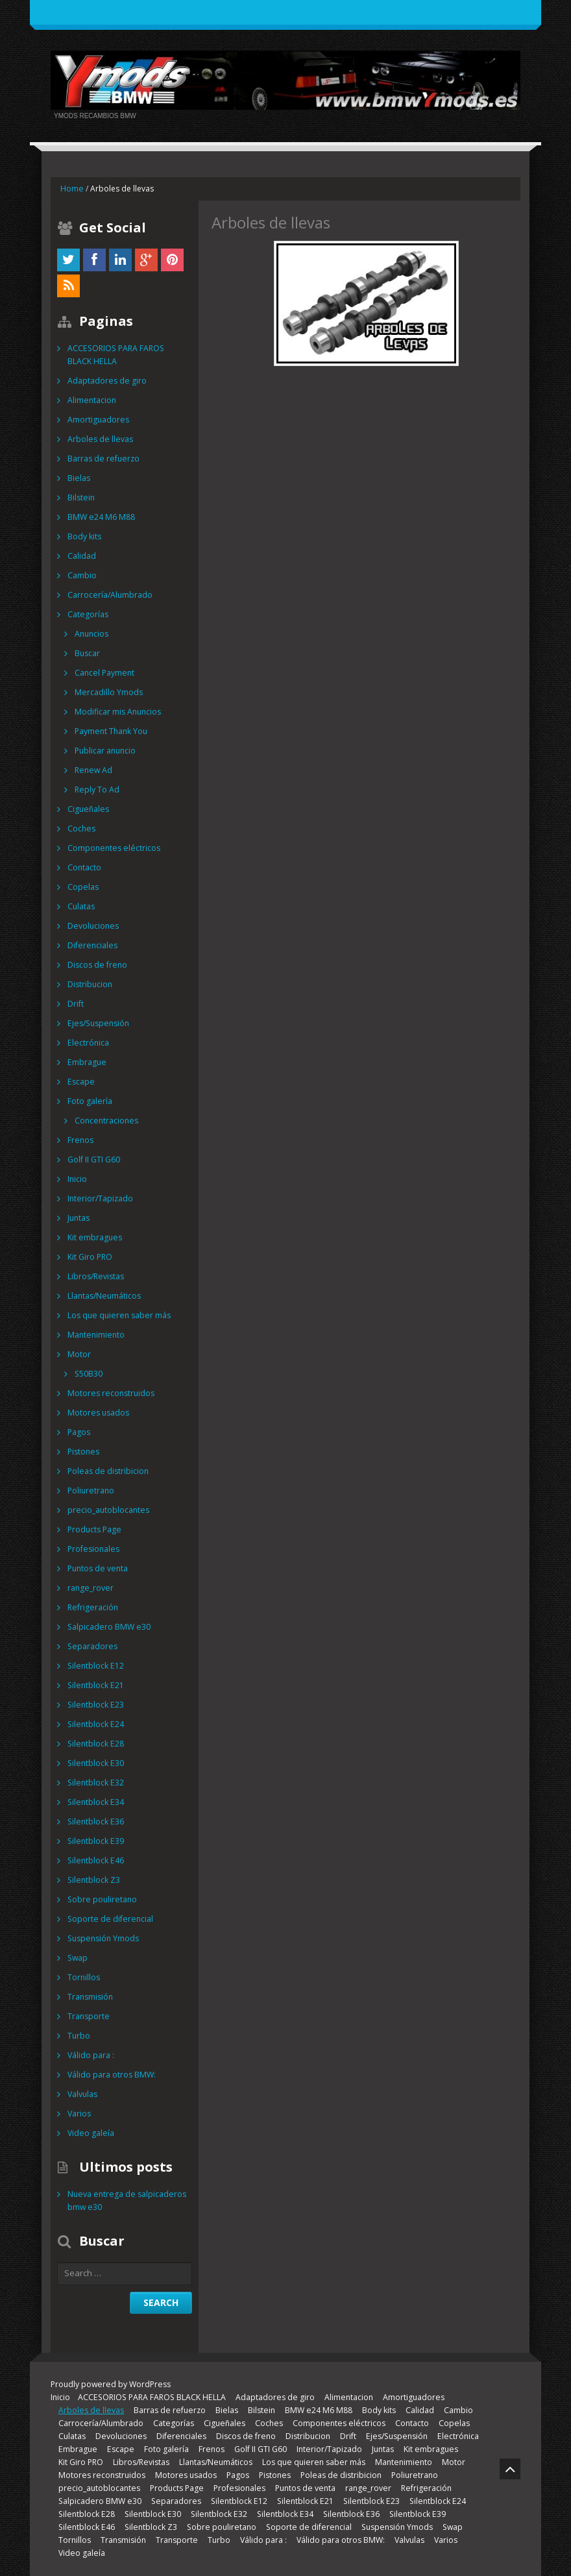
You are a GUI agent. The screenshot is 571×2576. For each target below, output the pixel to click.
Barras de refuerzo (102, 458)
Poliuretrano (90, 1490)
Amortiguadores (97, 419)
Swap (77, 1957)
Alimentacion (91, 400)
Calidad (81, 555)
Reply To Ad (97, 789)
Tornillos (83, 1977)
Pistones (83, 1451)
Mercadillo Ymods (108, 692)
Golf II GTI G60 (93, 1159)
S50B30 (88, 1373)
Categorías (87, 614)
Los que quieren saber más (117, 1315)
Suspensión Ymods (102, 1938)
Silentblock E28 (94, 1743)
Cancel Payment (104, 672)
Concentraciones (106, 1120)
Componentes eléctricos (112, 847)
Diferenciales (91, 945)
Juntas (78, 1217)
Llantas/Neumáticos (103, 1295)
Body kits (84, 536)
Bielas (78, 478)
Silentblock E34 (94, 1802)
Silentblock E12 (94, 1665)
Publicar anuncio (105, 750)
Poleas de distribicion (107, 1471)
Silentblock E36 (94, 1821)
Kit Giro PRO (89, 1256)
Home (71, 188)
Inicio (77, 1178)
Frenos (80, 1140)
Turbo (78, 2035)
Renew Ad (93, 770)
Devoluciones (92, 925)
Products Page (94, 1529)
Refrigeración (92, 1607)
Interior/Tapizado (99, 1198)
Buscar (87, 653)
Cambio (82, 575)
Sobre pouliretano (101, 1899)
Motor (78, 1354)
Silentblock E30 (94, 1763)
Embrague (86, 1062)
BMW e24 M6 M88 (99, 516)
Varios (79, 2113)
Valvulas (82, 2094)
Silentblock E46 (94, 1860)
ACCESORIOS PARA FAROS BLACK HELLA (127, 355)
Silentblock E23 (94, 1704)
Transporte (88, 2016)
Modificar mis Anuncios (117, 711)
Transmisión (90, 1996)
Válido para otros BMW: (111, 2074)
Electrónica (87, 1042)
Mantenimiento (95, 1334)
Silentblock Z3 (93, 1879)
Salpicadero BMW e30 (107, 1626)
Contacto (84, 867)
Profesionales (92, 1548)
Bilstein (80, 497)
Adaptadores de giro (106, 380)
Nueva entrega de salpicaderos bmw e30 (125, 2201)
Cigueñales (87, 809)
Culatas (81, 906)
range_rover (89, 1587)
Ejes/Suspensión (97, 1023)
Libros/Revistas (95, 1276)
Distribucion (89, 984)
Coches (81, 828)
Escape (80, 1081)
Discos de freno (96, 964)
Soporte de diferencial (108, 1918)
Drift (75, 1003)
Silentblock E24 (94, 1724)
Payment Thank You (111, 731)
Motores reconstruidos (109, 1393)
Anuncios (91, 633)
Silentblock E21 (94, 1685)
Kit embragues (94, 1237)
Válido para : (90, 2055)
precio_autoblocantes (107, 1509)
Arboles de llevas (99, 439)
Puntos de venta (97, 1568)
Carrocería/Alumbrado (109, 594)
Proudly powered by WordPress (110, 2384)
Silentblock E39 (94, 1840)
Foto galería (89, 1101)
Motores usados (97, 1412)
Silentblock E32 (94, 1782)
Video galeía (90, 2133)
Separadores (91, 1646)
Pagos (78, 1432)
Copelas (82, 886)
